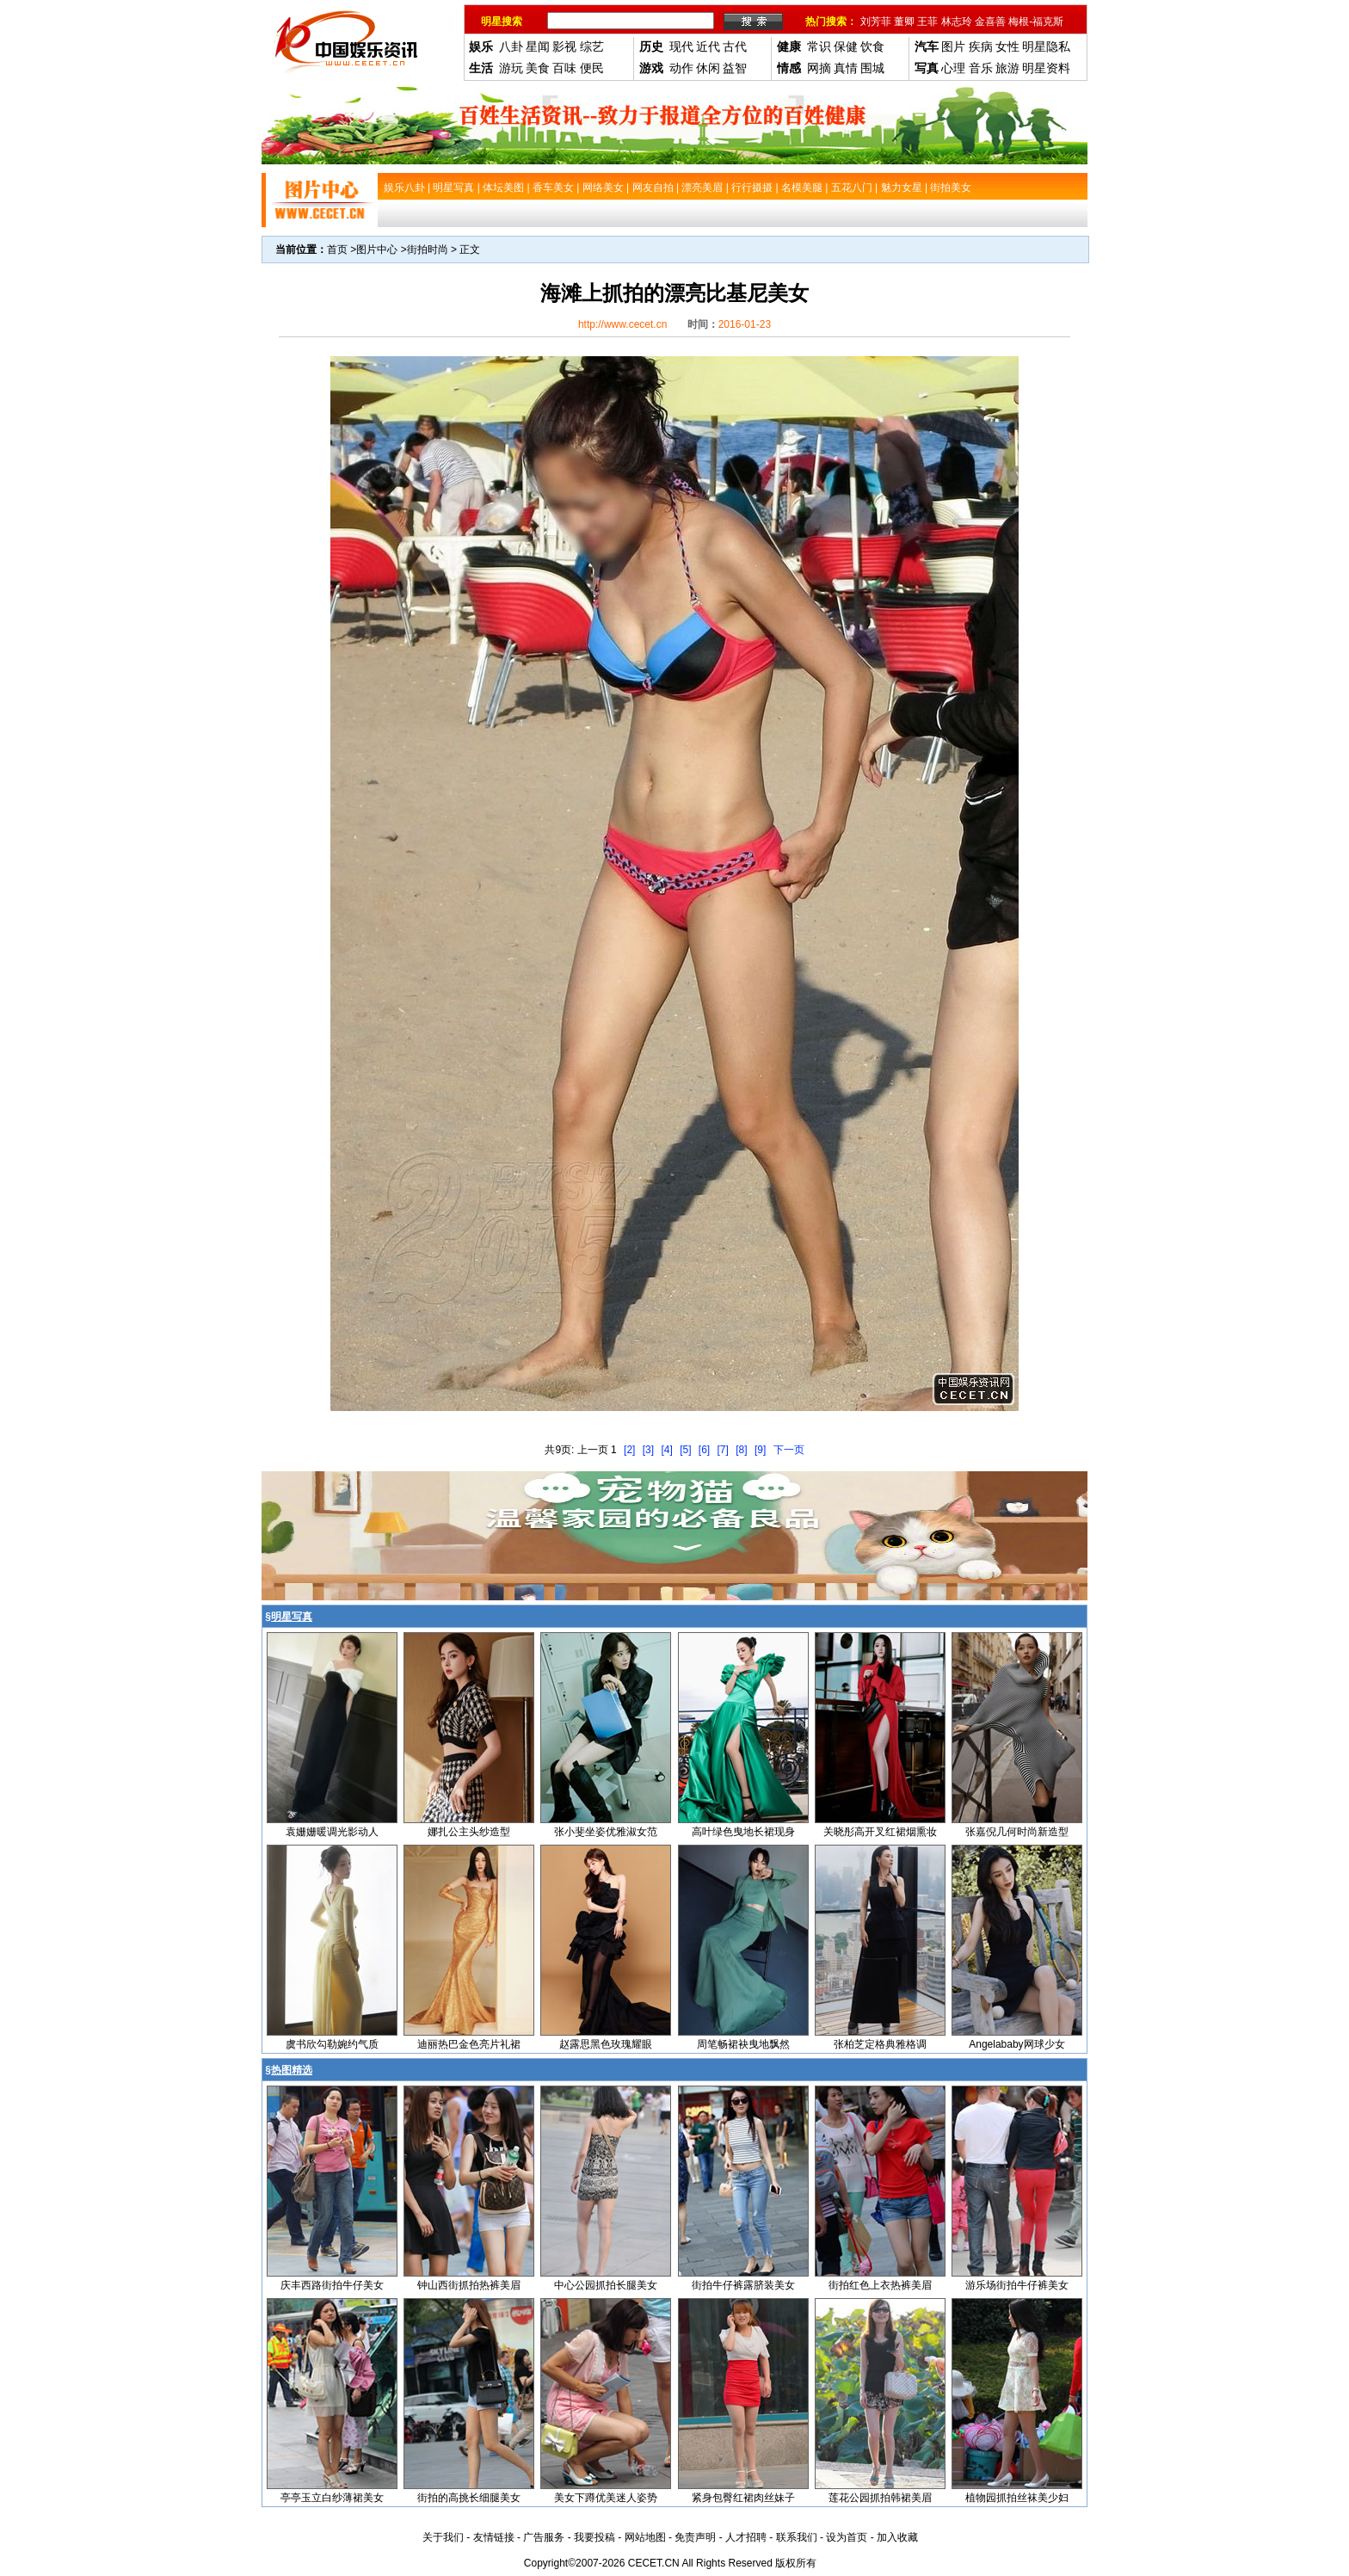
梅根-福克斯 (1035, 21)
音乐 (981, 68)
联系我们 (796, 2537)
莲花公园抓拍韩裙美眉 (880, 2498)
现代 (681, 46)
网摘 (819, 68)
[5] (685, 1450)
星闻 (538, 46)
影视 (564, 46)
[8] (741, 1450)
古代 (735, 46)
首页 (337, 249)
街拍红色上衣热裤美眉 (880, 2285)
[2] (629, 1450)
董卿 (904, 21)
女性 (1007, 46)
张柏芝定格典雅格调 (880, 2044)
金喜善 (990, 21)
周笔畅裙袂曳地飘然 (743, 2044)
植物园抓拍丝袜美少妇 (1017, 2498)
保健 (846, 46)
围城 (872, 68)
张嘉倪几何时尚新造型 (1017, 1832)
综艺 (592, 46)
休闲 (708, 68)
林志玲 (956, 21)
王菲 (927, 21)
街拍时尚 (427, 249)
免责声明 (695, 2537)
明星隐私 (1046, 46)
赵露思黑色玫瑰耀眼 (605, 2044)
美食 (538, 68)
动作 (681, 68)
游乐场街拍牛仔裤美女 (1017, 2285)
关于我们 (443, 2537)
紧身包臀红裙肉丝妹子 (743, 2498)
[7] (723, 1450)
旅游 (1007, 68)
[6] (704, 1450)
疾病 (981, 46)
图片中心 (376, 249)
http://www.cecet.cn (622, 324)
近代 (708, 46)
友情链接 (493, 2537)
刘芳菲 (875, 21)
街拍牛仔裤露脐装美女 (743, 2285)
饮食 (872, 46)
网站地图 (645, 2537)
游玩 (511, 68)
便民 (592, 68)
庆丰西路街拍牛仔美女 (332, 2285)
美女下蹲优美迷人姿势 (605, 2498)
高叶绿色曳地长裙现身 (743, 1832)
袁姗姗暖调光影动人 (332, 1832)
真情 (846, 68)
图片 (953, 46)
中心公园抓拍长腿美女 (605, 2285)
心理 (953, 68)
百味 (564, 68)
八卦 (511, 46)
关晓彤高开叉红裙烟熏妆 (880, 1832)
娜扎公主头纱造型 (469, 1832)
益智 (735, 68)
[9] (760, 1450)
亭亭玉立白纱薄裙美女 (332, 2498)
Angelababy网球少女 (1016, 2044)
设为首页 (846, 2537)
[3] (648, 1450)
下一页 (788, 1450)
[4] (666, 1450)
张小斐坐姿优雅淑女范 (605, 1832)
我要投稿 (594, 2537)
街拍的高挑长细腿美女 (469, 2498)
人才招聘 (746, 2537)
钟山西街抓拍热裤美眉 (469, 2285)
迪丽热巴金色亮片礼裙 (469, 2044)
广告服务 (543, 2537)
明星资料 (1046, 68)
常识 (819, 46)
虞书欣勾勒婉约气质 (332, 2044)
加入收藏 (897, 2537)
